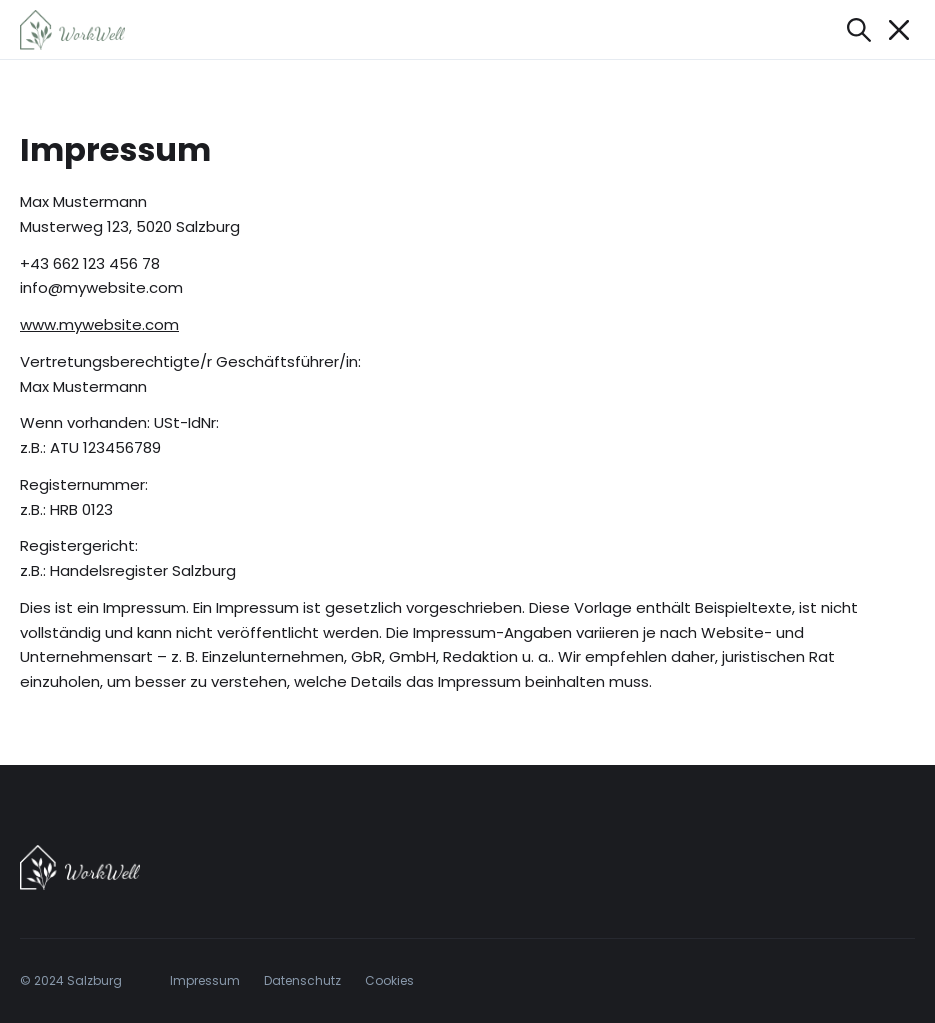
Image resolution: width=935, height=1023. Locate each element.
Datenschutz (302, 980)
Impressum (205, 980)
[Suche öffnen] (859, 30)
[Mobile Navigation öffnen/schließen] (899, 30)
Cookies (389, 980)
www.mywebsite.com (99, 324)
